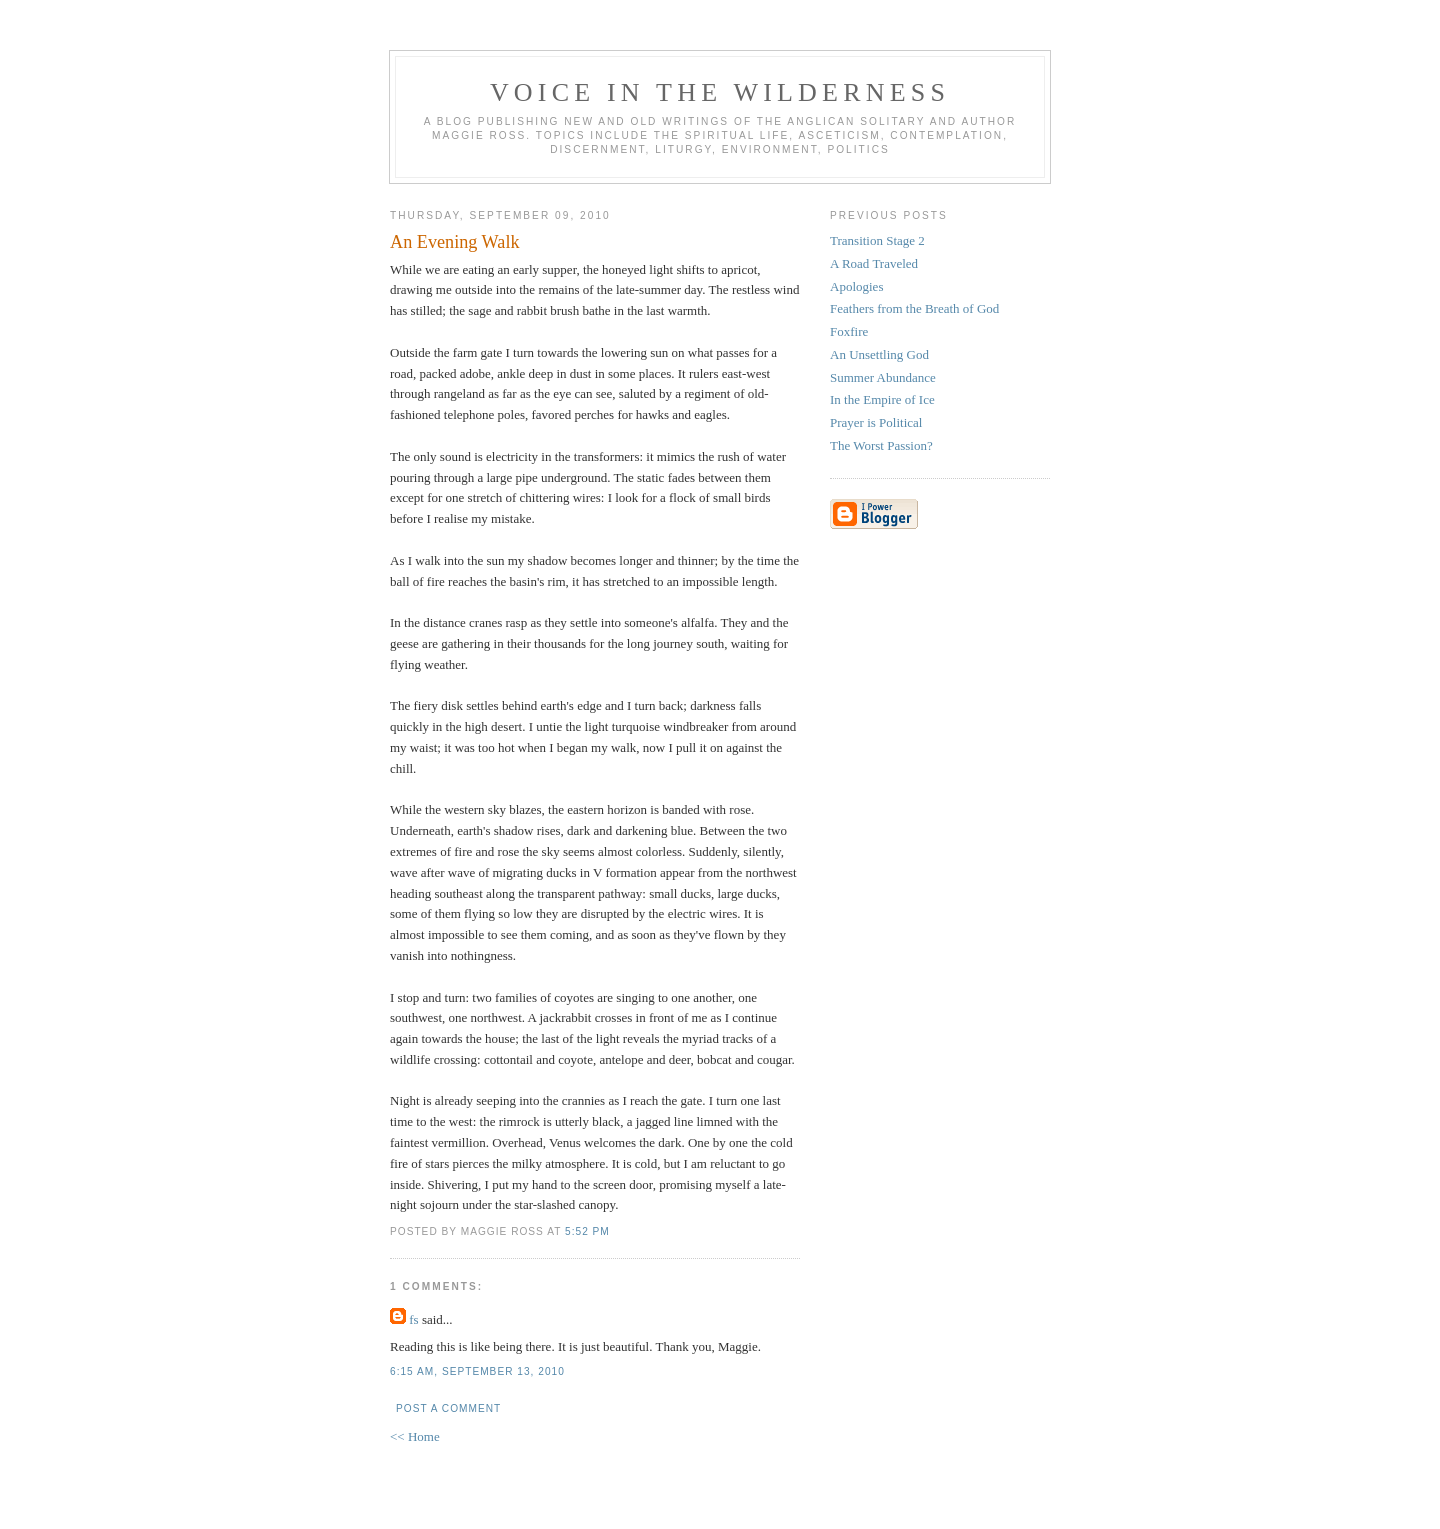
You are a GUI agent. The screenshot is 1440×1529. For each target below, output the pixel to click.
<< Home (415, 1436)
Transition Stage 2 (877, 240)
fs (413, 1319)
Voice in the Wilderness (720, 92)
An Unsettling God (879, 354)
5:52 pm (587, 1231)
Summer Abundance (883, 377)
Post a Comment (448, 1408)
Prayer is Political (876, 422)
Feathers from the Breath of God (914, 308)
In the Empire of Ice (882, 399)
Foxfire (849, 331)
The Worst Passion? (881, 445)
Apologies (856, 286)
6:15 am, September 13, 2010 (477, 1371)
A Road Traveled (874, 263)
